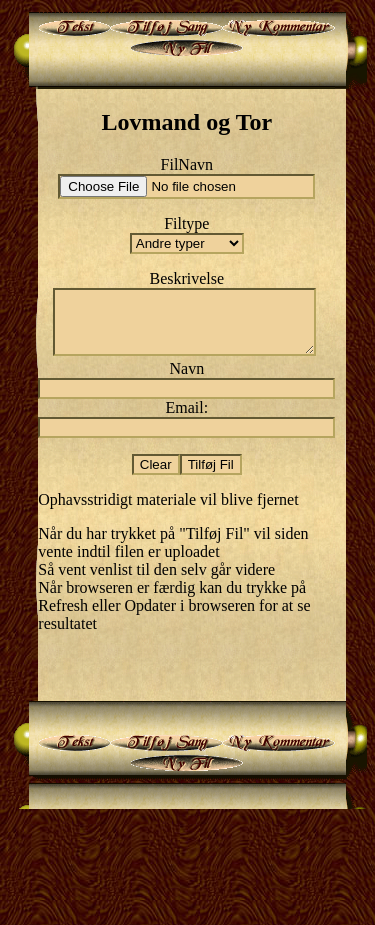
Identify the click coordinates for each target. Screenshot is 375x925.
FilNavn (187, 164)
